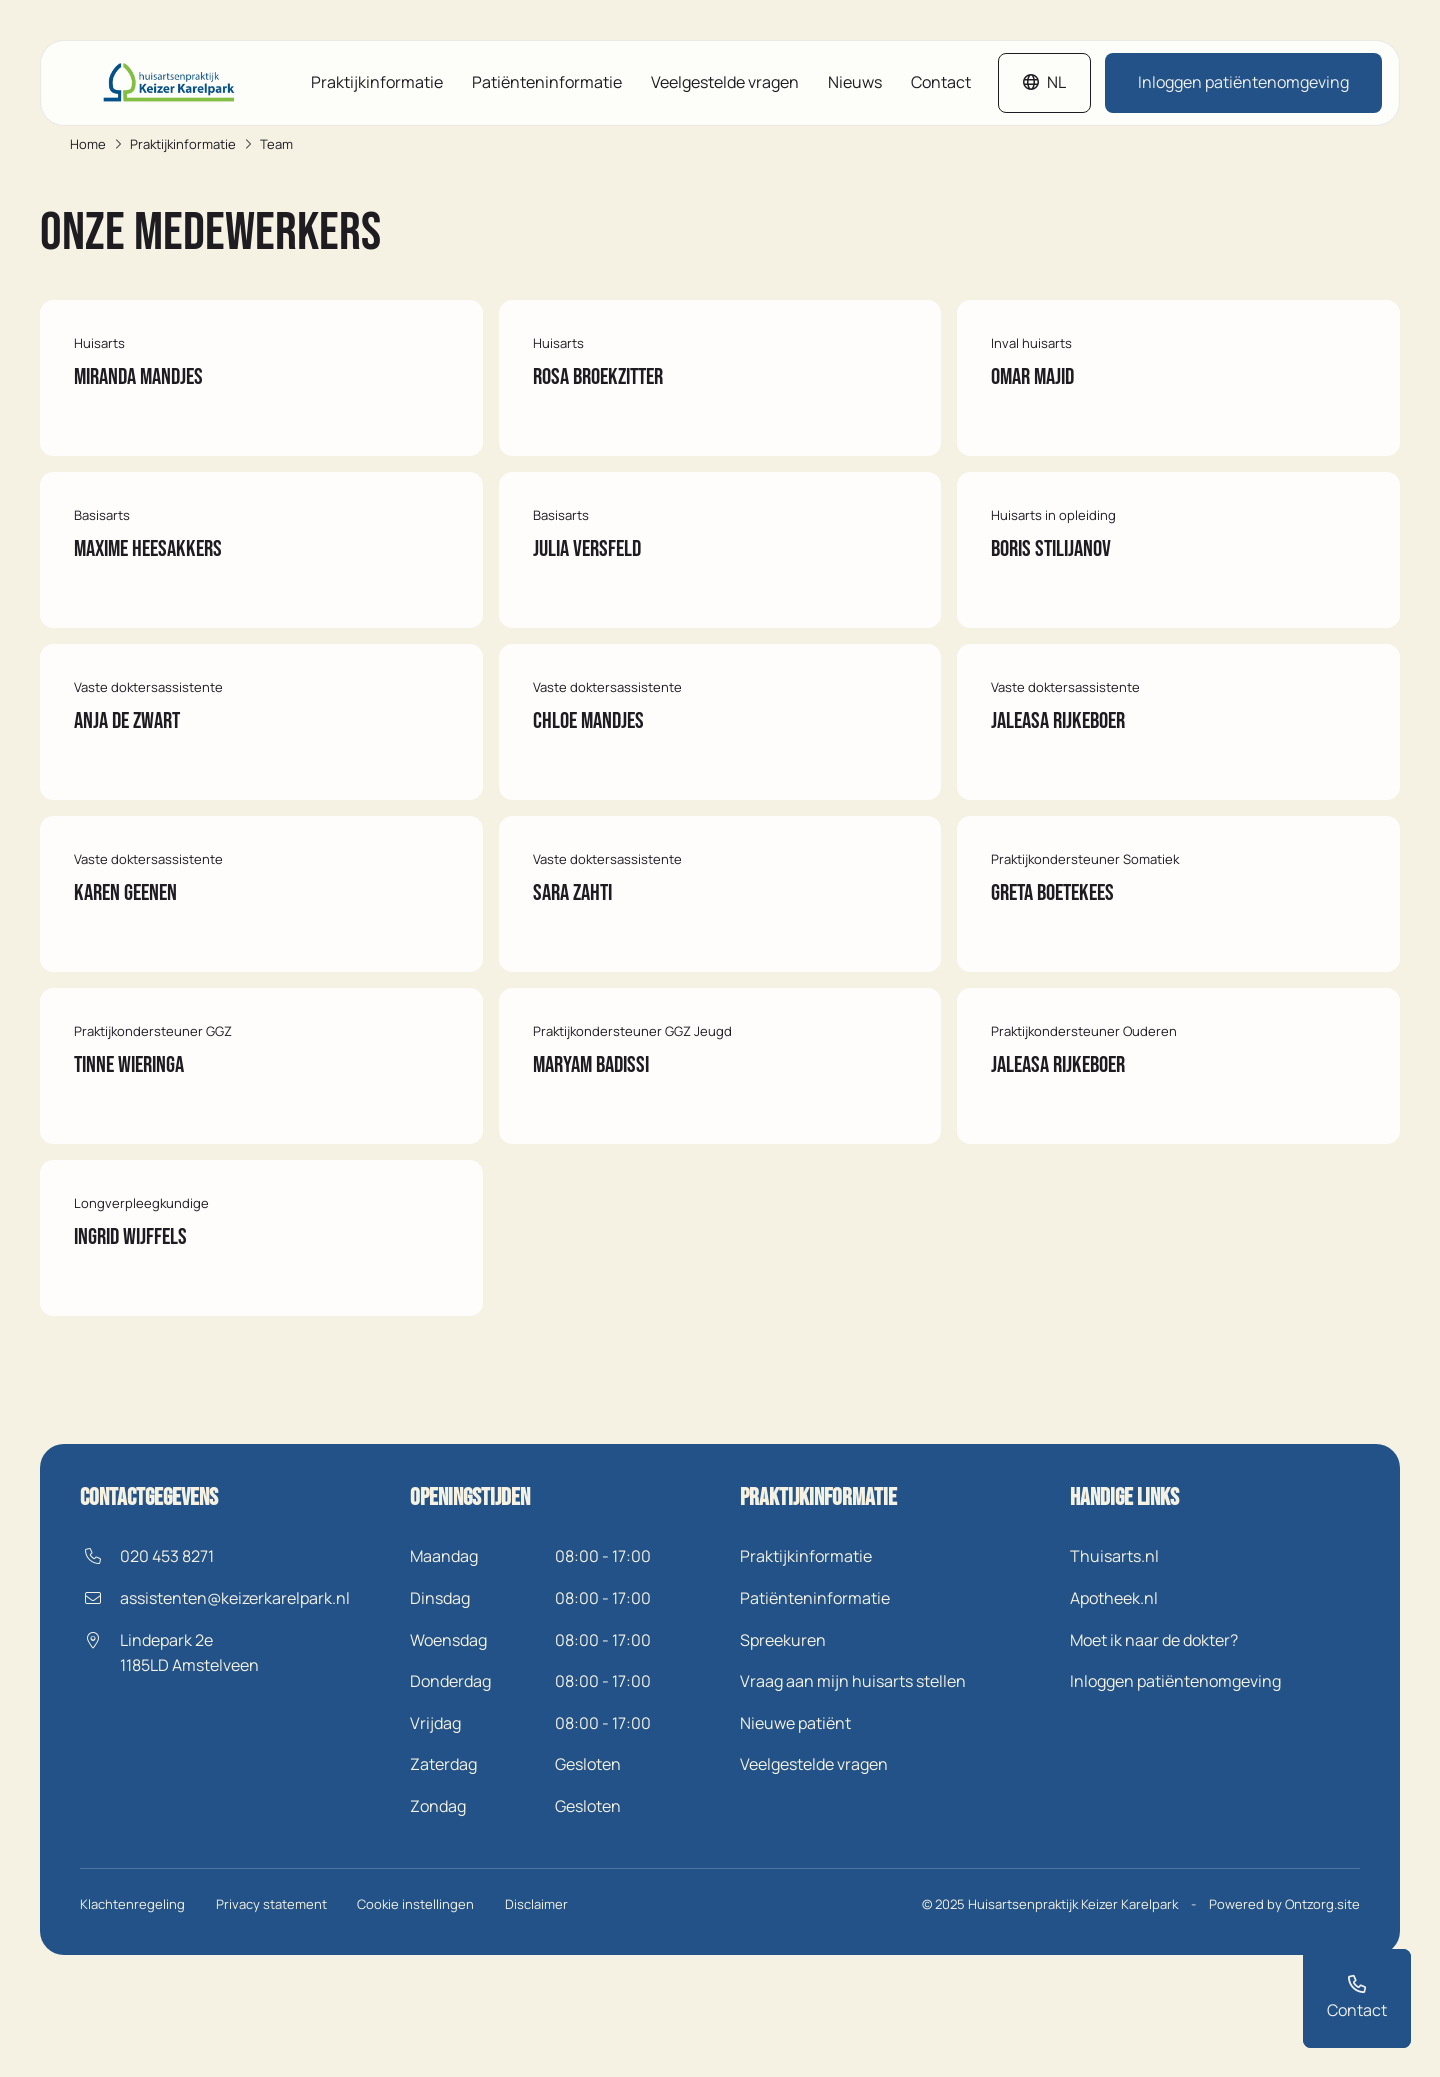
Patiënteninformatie (547, 83)
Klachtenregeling (132, 1986)
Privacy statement (273, 1986)
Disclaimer (543, 1986)
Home (88, 146)
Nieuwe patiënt (795, 1807)
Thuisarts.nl (1114, 1640)
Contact (941, 83)
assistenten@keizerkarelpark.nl (235, 1682)
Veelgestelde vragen (725, 83)
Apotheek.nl (1114, 1682)
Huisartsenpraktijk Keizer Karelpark (1073, 1986)
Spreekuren (783, 1723)
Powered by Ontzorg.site (1284, 1986)
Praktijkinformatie (377, 83)
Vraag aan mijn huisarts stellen (853, 1765)
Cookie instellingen (420, 1986)
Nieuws (855, 83)
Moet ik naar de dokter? (1154, 1723)
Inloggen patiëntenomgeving (1243, 83)
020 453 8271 (167, 1640)
